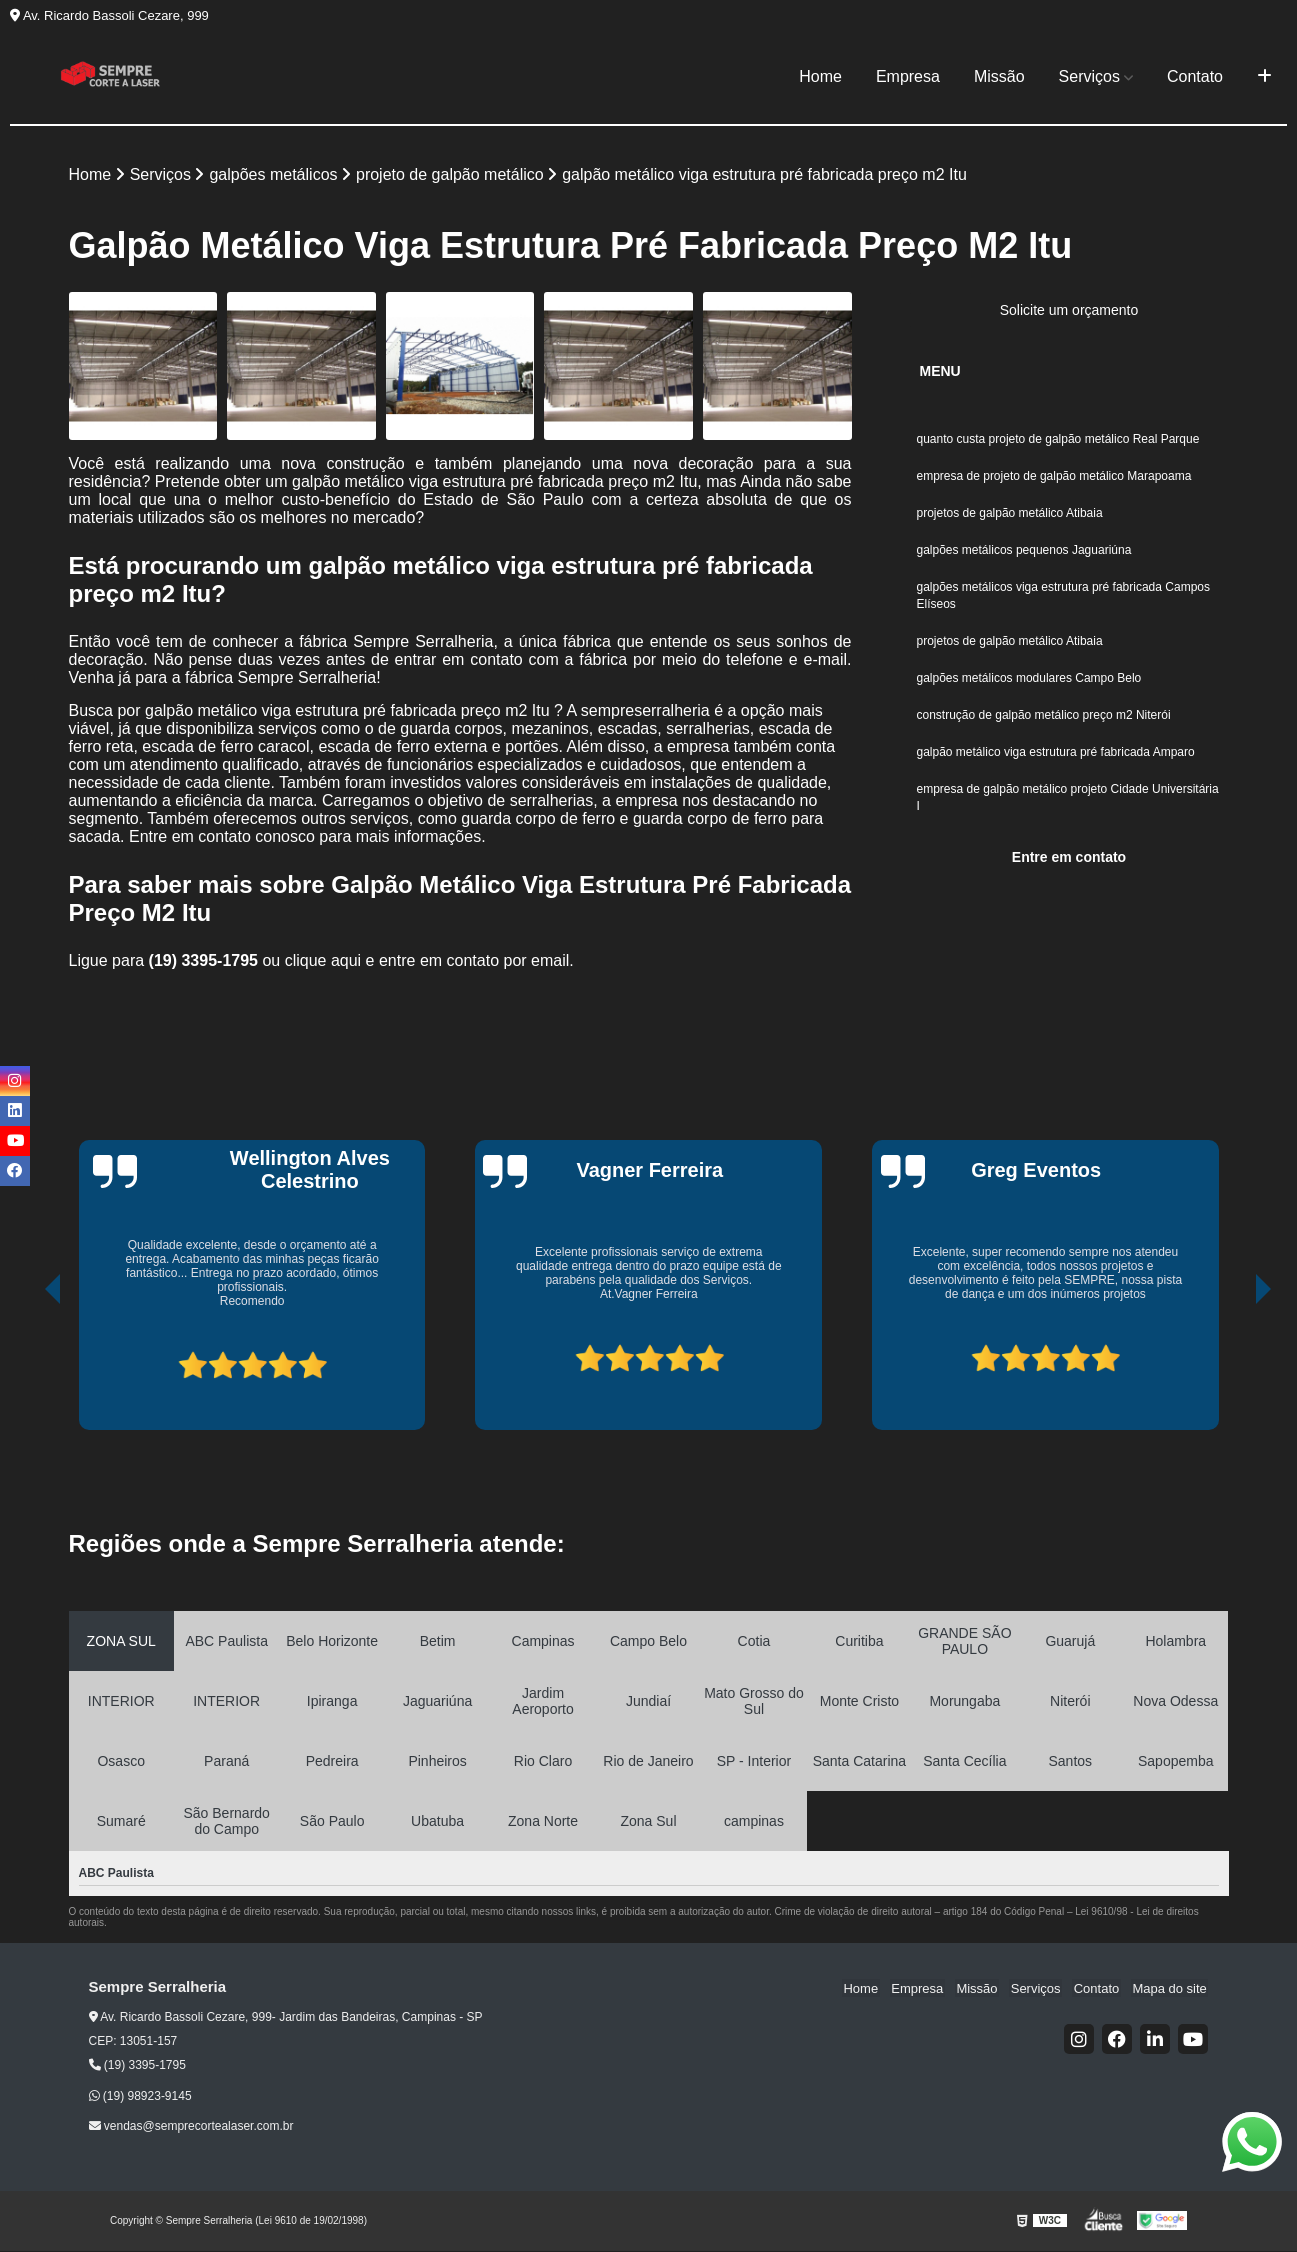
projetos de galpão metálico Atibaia (1010, 516)
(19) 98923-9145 (140, 2097)
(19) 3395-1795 (206, 961)
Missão (999, 76)
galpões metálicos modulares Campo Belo (1029, 686)
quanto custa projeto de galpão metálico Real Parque (1058, 440)
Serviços (1089, 76)
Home (820, 76)
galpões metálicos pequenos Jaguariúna (1024, 554)
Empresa (908, 76)
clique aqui (323, 961)
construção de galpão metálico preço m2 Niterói (1044, 724)
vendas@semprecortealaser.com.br (191, 2127)
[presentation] (25, 1365)
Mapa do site (1171, 1988)
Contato (1195, 76)
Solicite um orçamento (1069, 311)
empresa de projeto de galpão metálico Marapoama (1056, 478)
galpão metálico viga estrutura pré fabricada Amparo (1058, 762)
